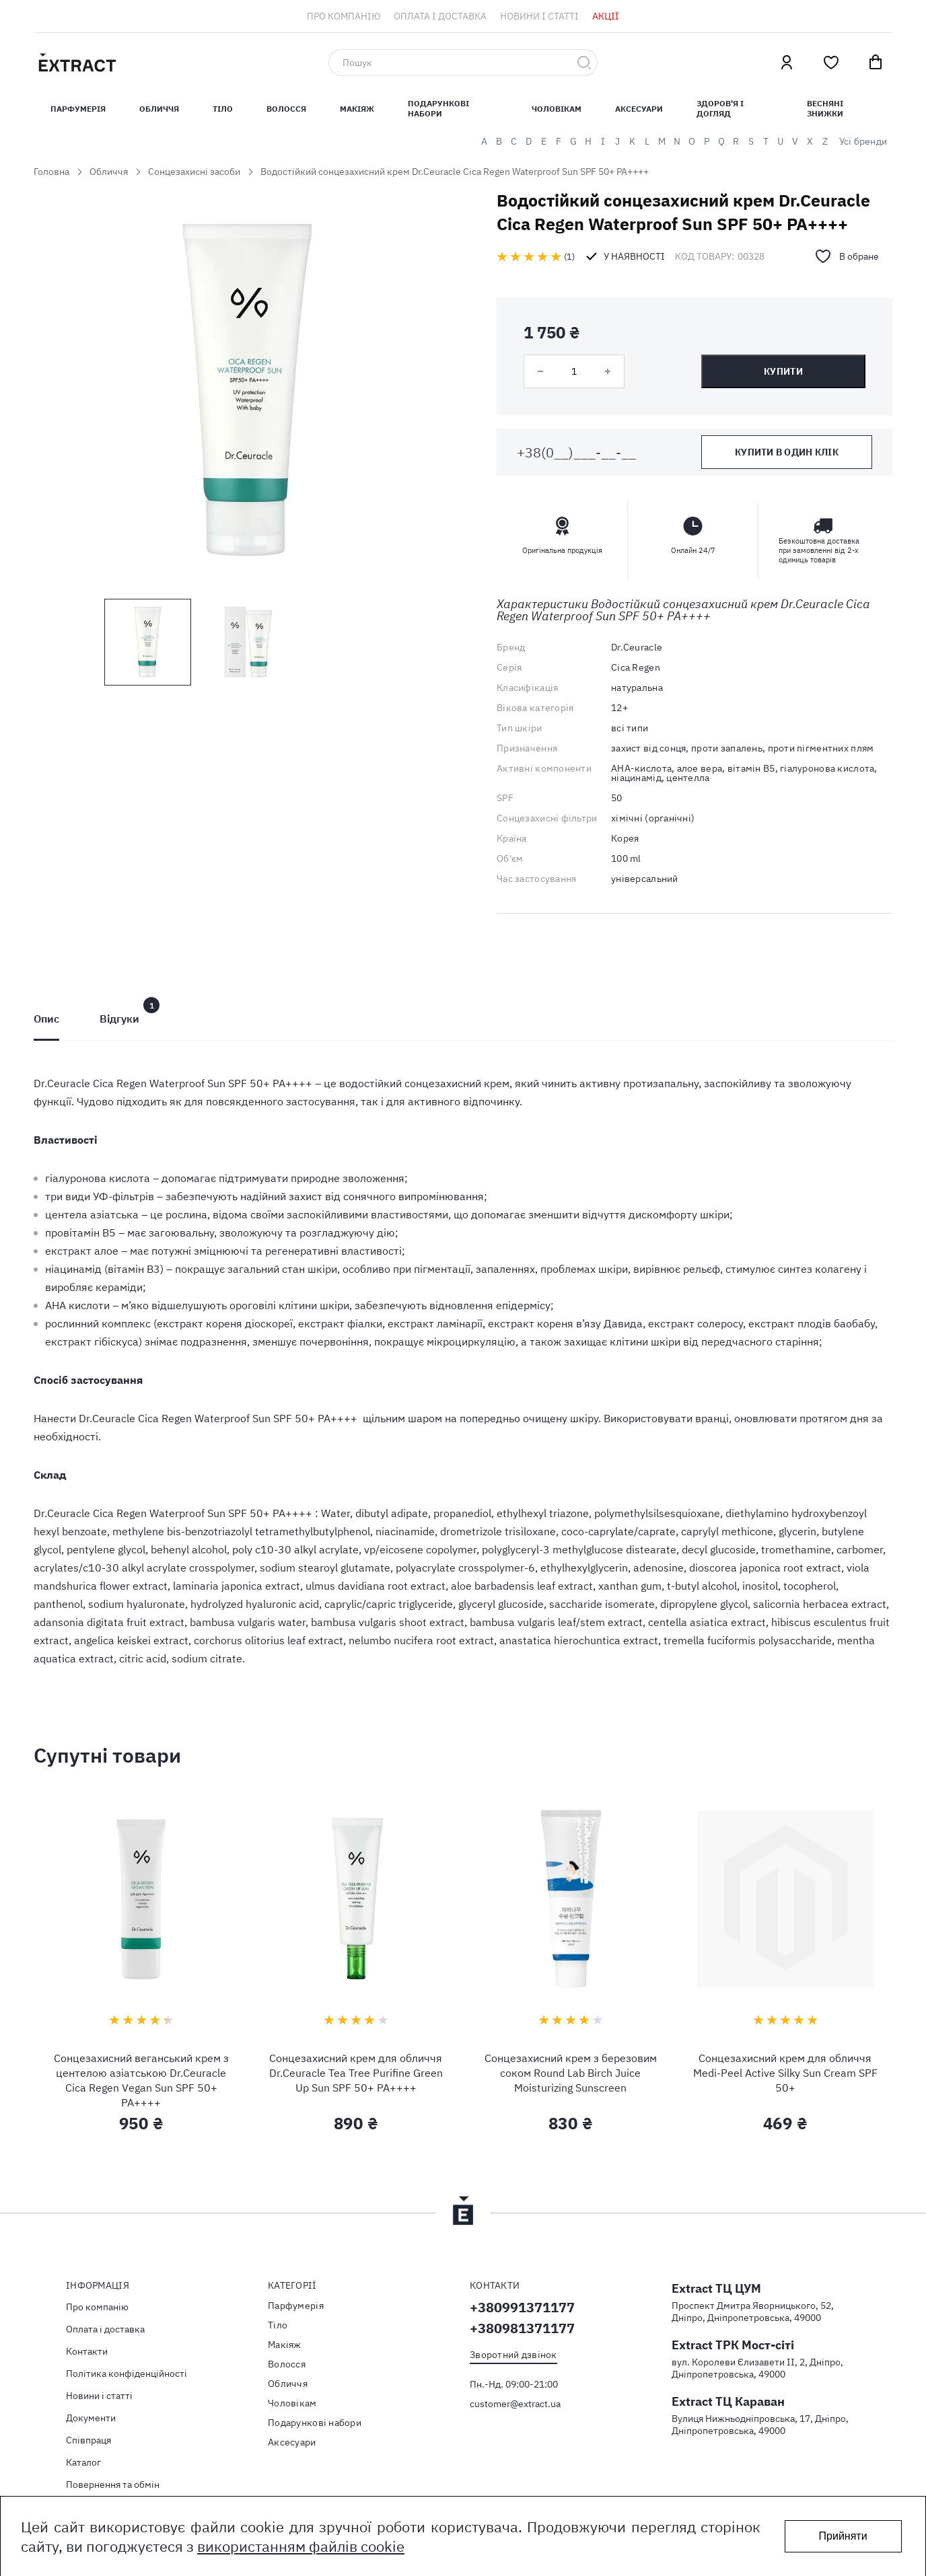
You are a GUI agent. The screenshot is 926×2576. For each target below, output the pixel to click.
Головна (51, 171)
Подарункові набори (438, 108)
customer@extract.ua (515, 2404)
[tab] (46, 1018)
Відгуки (119, 1018)
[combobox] (463, 62)
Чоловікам (556, 109)
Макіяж (357, 109)
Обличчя (159, 109)
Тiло (223, 109)
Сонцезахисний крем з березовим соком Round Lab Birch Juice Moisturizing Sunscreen (571, 2072)
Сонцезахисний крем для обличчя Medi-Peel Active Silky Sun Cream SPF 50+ (785, 2072)
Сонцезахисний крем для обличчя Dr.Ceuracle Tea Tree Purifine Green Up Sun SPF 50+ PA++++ (356, 2072)
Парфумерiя (78, 109)
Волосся (286, 109)
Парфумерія (296, 2305)
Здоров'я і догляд (720, 108)
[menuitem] (343, 16)
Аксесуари (639, 109)
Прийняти (843, 2536)
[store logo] (141, 62)
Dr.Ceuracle (636, 647)
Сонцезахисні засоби (194, 171)
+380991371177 (522, 2307)
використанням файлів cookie (300, 2546)
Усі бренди (863, 141)
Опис (46, 1018)
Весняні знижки (825, 108)
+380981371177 (522, 2328)
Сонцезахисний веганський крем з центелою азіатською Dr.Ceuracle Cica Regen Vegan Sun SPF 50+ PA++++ (141, 2080)
